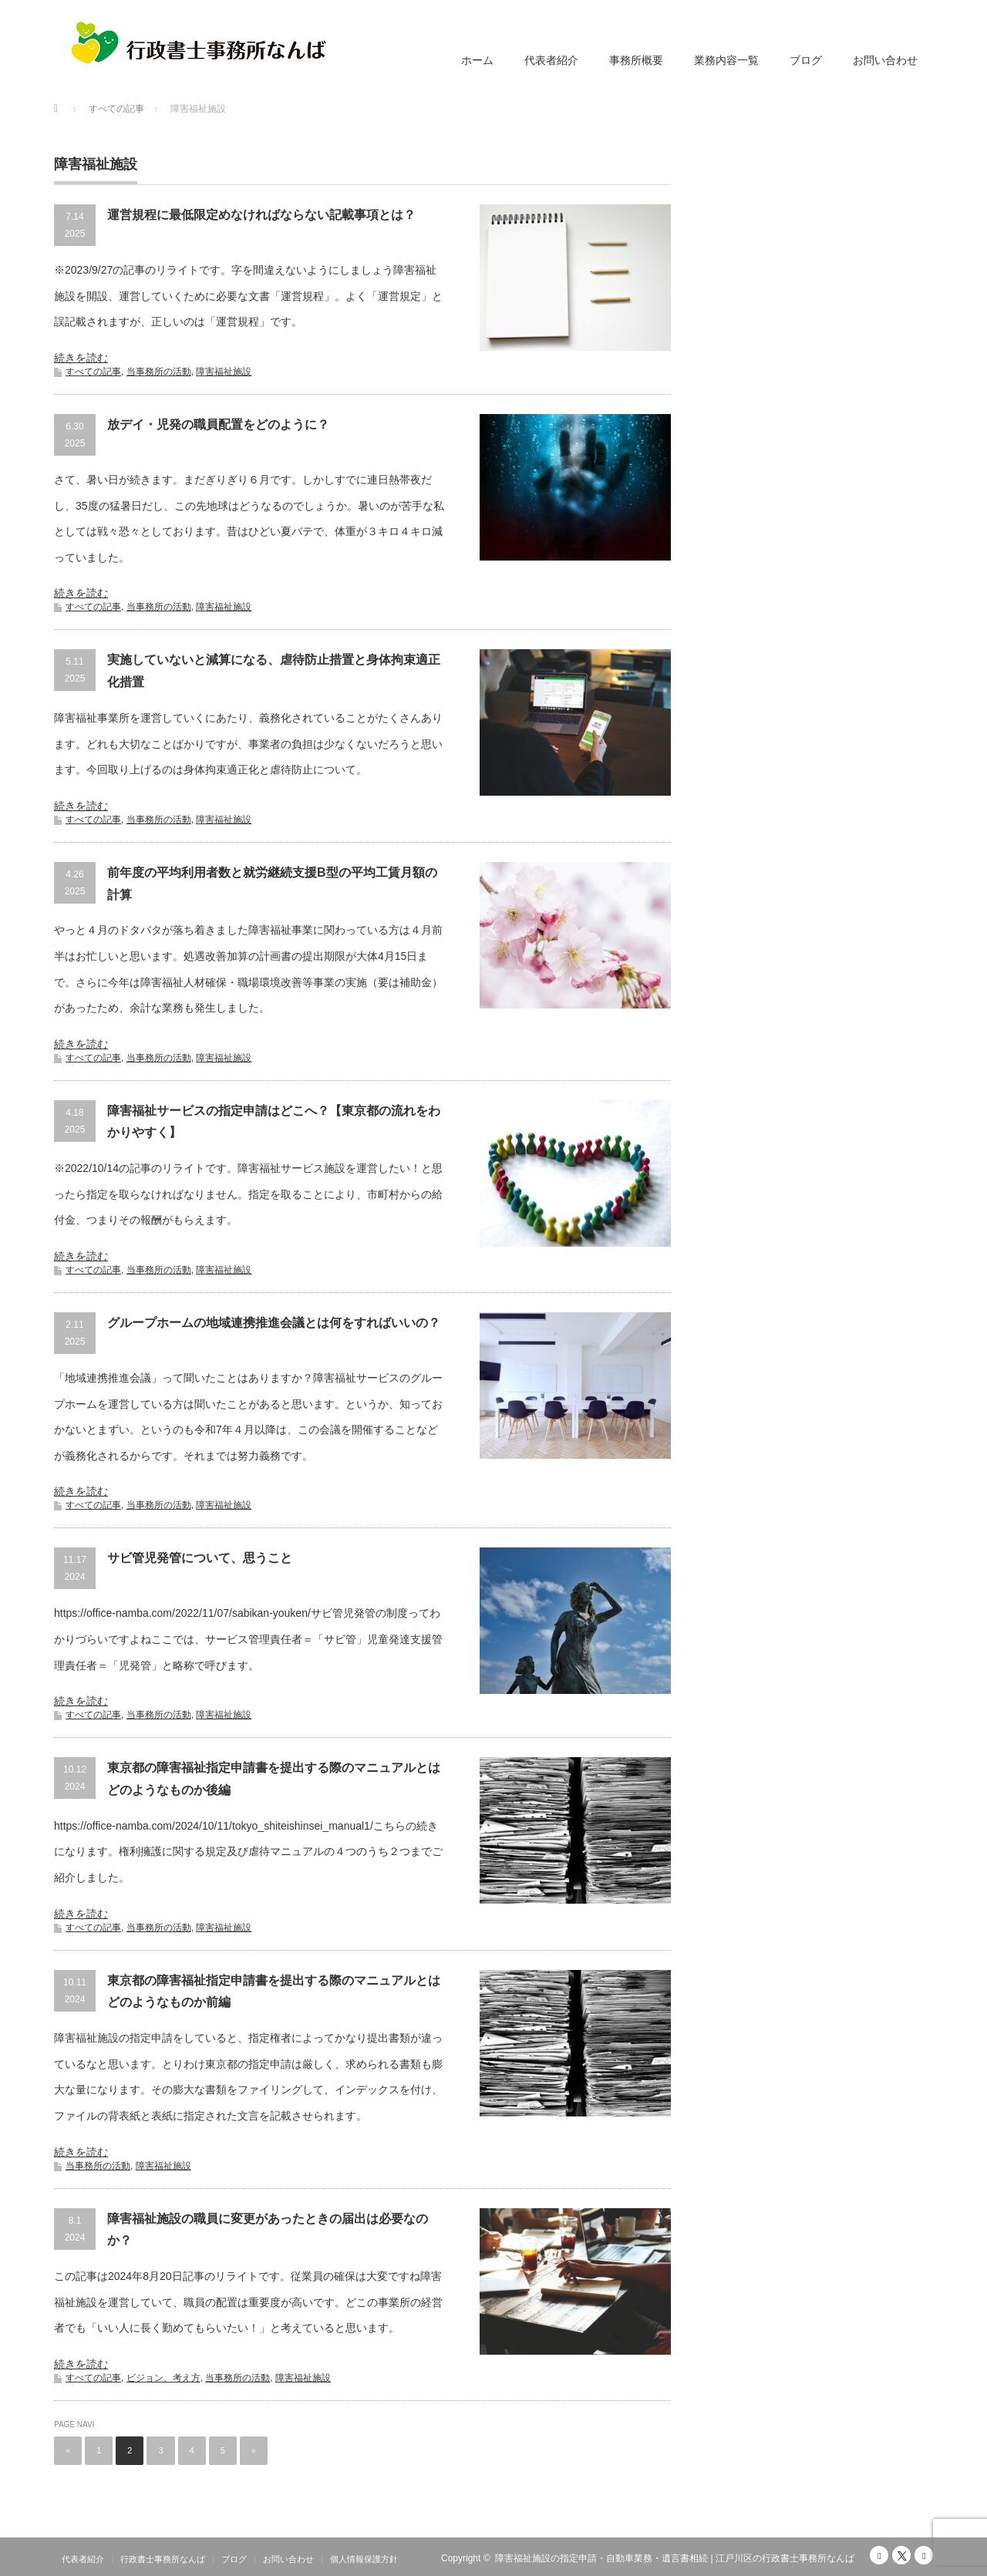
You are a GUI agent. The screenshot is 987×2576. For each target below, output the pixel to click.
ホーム (477, 60)
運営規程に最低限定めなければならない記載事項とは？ (261, 214)
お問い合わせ (885, 60)
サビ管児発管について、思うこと (199, 1557)
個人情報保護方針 (364, 2559)
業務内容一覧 (726, 60)
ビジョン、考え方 (163, 2377)
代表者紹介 (551, 60)
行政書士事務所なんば (162, 2559)
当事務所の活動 (158, 371)
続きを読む (81, 358)
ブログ (806, 60)
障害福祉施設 (223, 371)
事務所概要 (636, 60)
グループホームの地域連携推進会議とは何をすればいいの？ (273, 1322)
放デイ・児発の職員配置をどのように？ (218, 424)
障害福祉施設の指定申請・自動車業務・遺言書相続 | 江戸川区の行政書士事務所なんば (674, 2558)
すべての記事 (93, 371)
